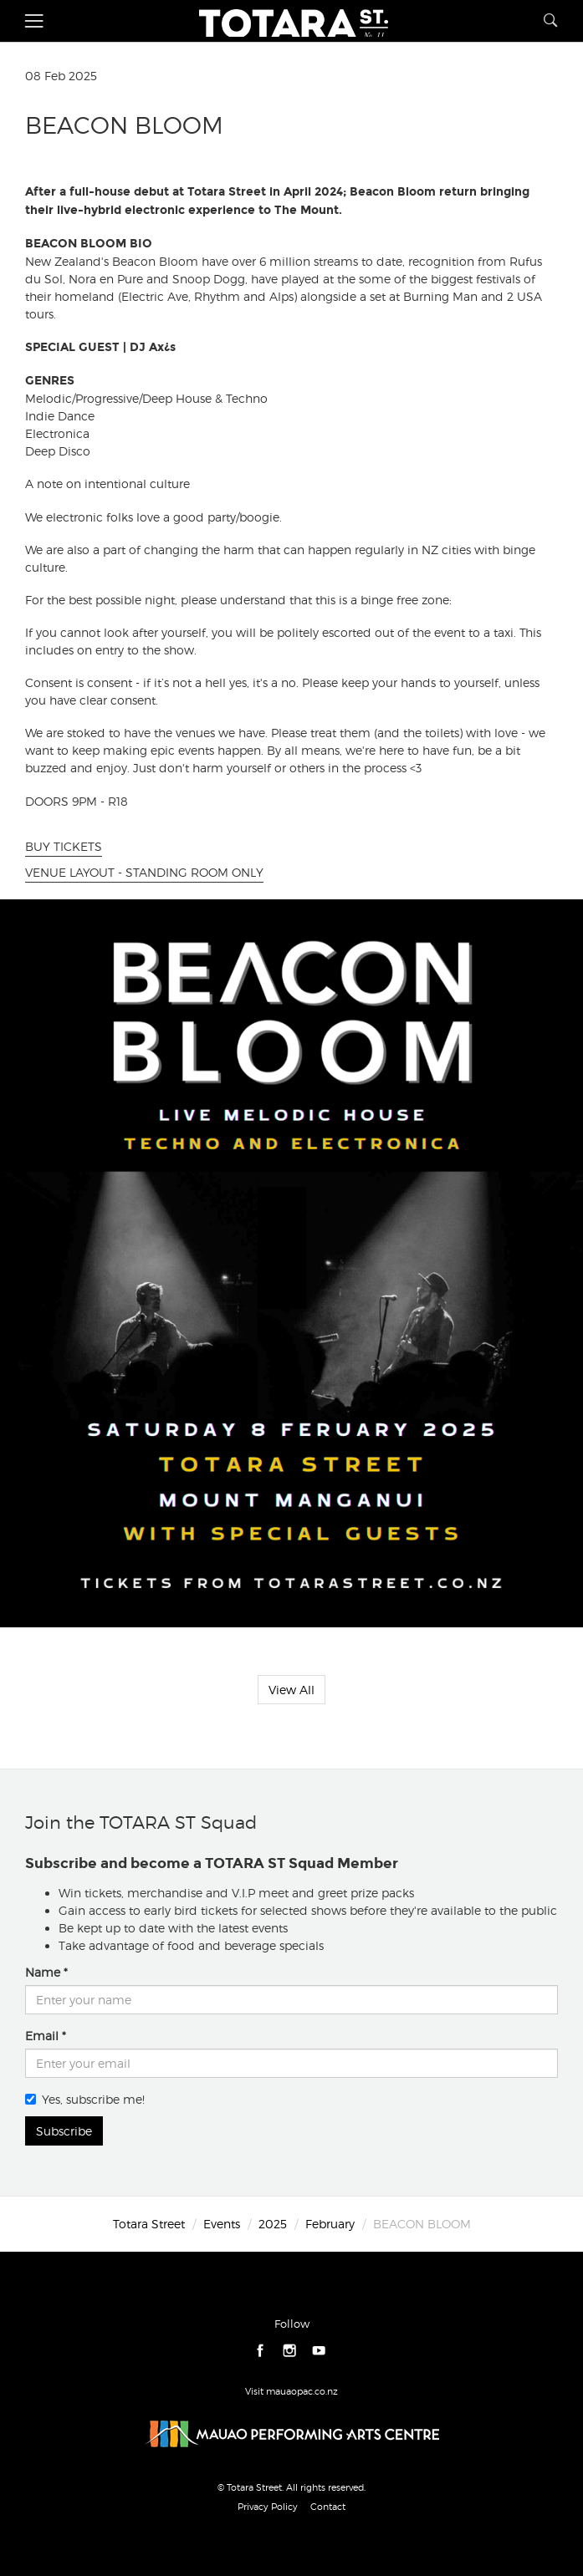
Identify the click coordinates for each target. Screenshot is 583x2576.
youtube (319, 2351)
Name (42, 1972)
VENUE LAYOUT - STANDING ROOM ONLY (144, 872)
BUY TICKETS (63, 846)
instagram (290, 2351)
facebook (261, 2351)
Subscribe (64, 2131)
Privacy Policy (268, 2506)
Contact (327, 2506)
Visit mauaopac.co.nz (291, 2391)
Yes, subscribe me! (85, 2099)
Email (42, 2036)
